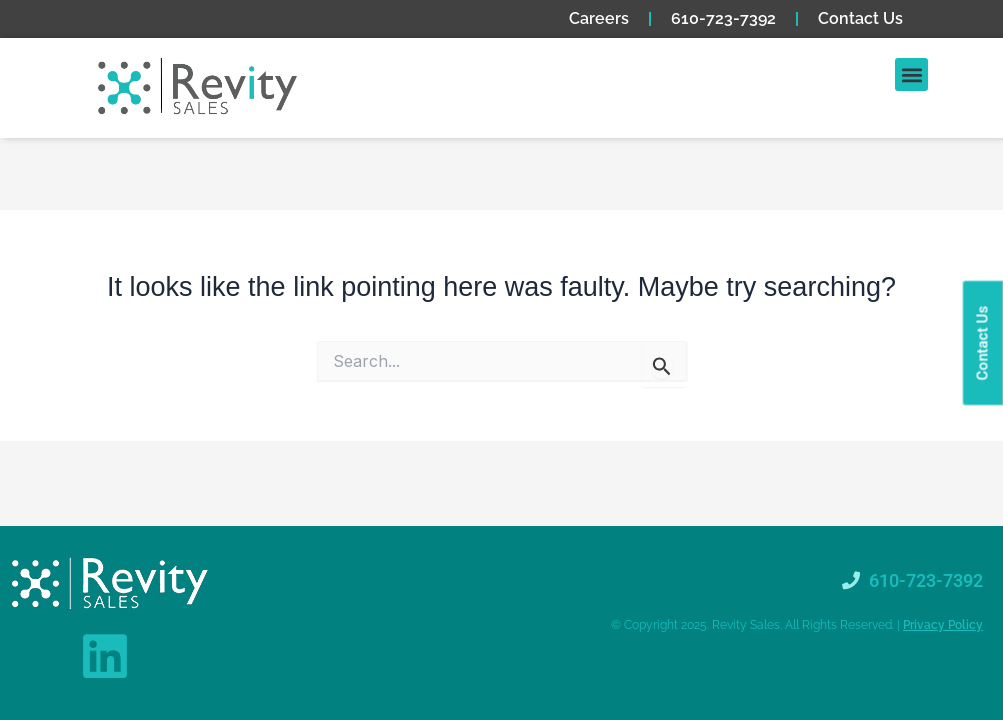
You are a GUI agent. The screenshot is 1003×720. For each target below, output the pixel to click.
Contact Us (860, 18)
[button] (911, 74)
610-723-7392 (723, 18)
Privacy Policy (943, 625)
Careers (599, 18)
